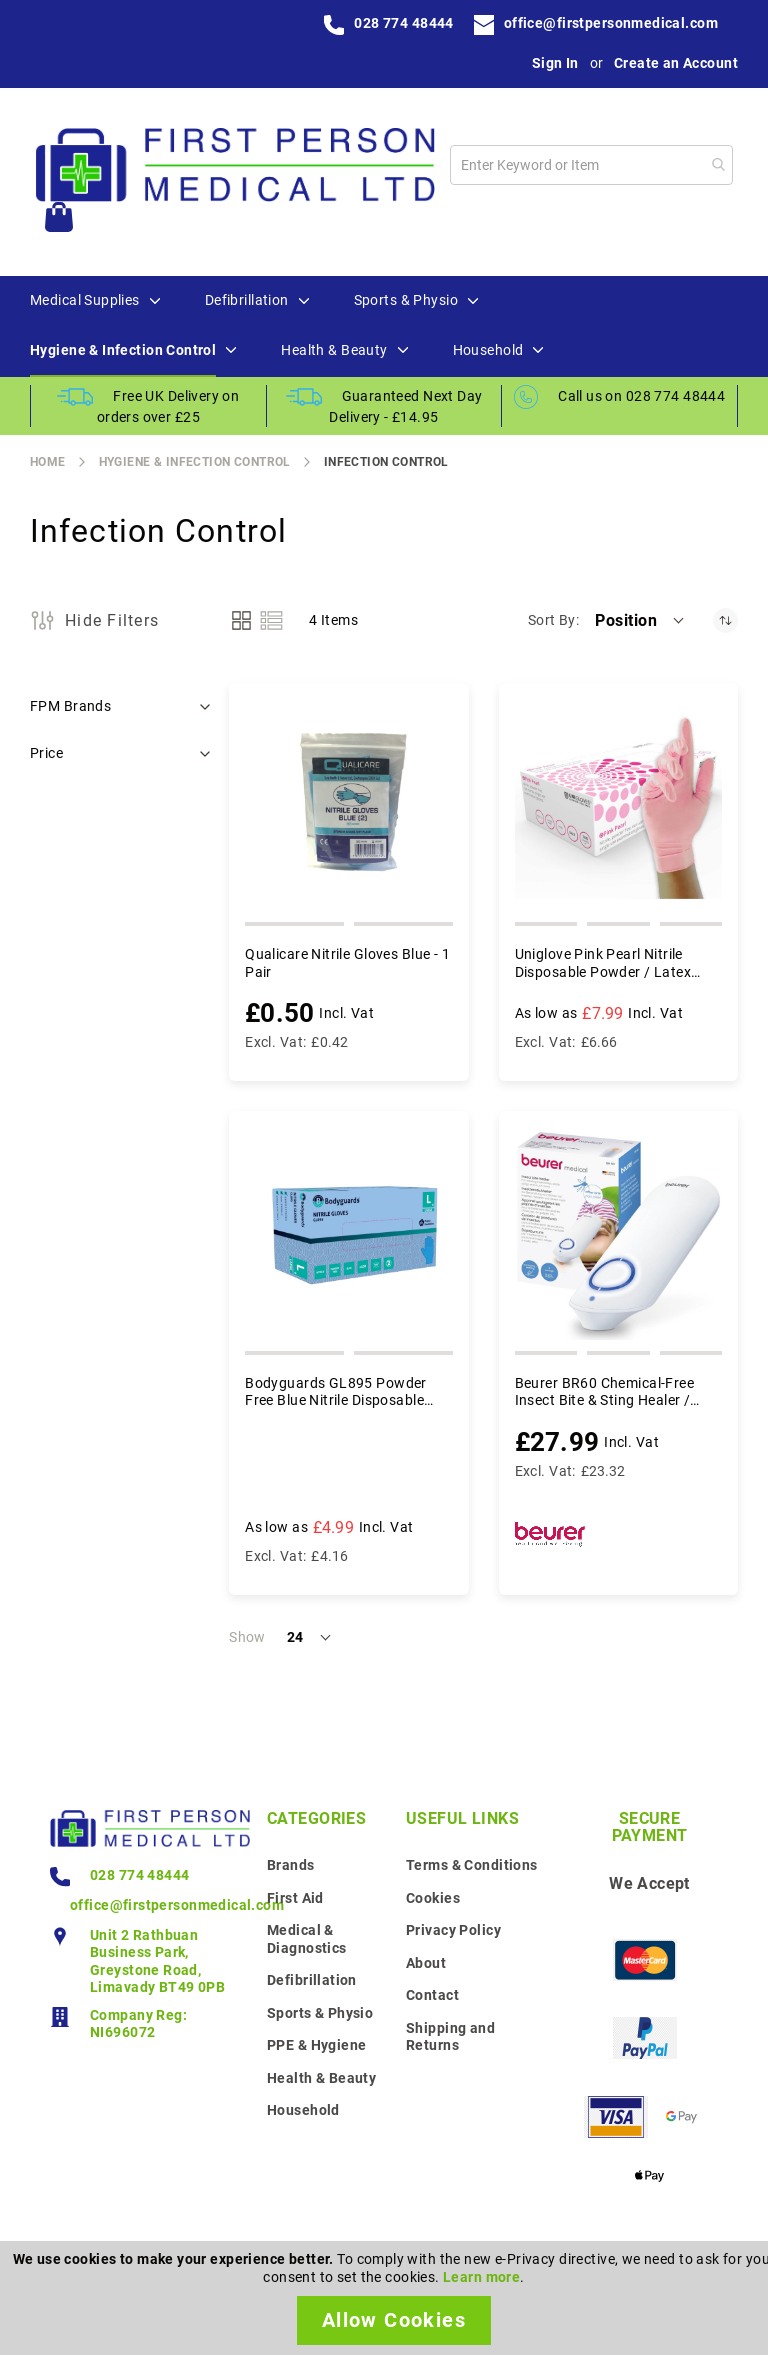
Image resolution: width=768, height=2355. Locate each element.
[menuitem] (85, 301)
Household (303, 2110)
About (426, 1963)
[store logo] (235, 165)
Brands (291, 1865)
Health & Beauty (321, 2078)
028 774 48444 (403, 23)
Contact (432, 1995)
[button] (641, 620)
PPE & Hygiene (316, 2045)
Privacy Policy (453, 1930)
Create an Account (676, 63)
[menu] (384, 326)
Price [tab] (46, 753)
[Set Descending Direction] (725, 620)
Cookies (433, 1898)
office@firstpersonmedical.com (611, 23)
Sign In (555, 63)
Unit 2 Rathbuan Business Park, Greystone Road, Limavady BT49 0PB (157, 1961)
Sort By (552, 620)
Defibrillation (312, 1980)
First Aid (295, 1898)
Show (247, 1637)
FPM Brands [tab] (70, 706)
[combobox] (591, 165)
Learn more (481, 2277)
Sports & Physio (320, 2013)
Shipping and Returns (450, 2037)
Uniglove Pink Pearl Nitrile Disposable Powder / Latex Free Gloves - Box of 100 (603, 963)
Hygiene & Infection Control (195, 462)
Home (48, 462)
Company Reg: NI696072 (138, 2024)
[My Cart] (59, 219)
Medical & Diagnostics (307, 1939)
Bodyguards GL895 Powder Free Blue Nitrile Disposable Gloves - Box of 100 (336, 1392)
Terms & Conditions (472, 1865)
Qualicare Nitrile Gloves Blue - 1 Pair (347, 963)
